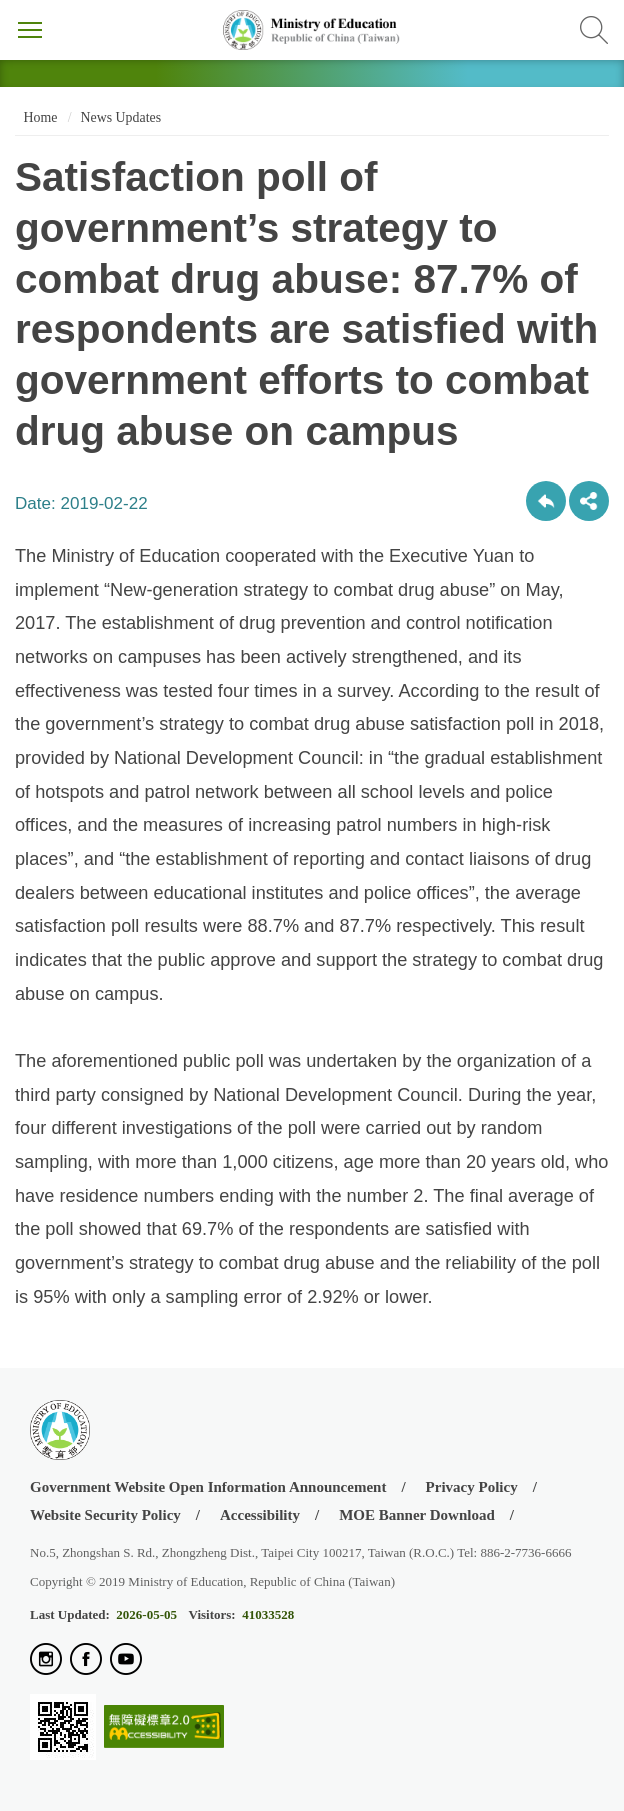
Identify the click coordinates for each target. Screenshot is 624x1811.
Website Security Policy (105, 1515)
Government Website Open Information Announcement (208, 1487)
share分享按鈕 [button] (589, 501)
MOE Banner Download (417, 1515)
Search (594, 30)
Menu (30, 30)
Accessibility (260, 1515)
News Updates (121, 117)
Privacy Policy (472, 1487)
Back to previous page (546, 501)
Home (38, 117)
